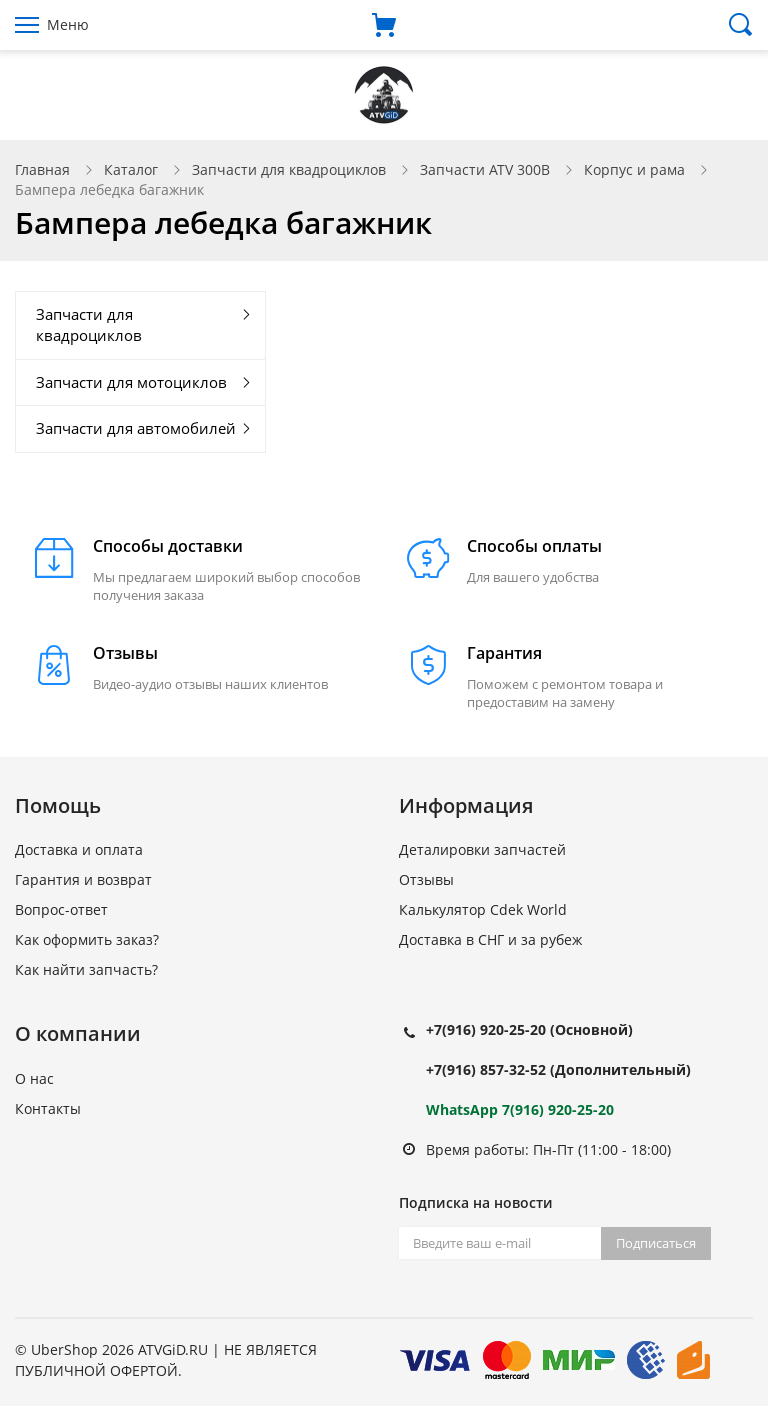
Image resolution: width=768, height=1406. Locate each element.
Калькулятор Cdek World (483, 909)
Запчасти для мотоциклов (131, 382)
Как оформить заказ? (87, 939)
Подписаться (656, 1243)
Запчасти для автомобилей (136, 428)
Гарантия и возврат (83, 879)
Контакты (48, 1108)
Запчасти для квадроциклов (289, 169)
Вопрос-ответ (61, 909)
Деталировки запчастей (482, 849)
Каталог (131, 169)
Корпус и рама (634, 169)
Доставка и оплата (79, 849)
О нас (34, 1078)
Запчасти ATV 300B (485, 169)
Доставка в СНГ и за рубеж (490, 939)
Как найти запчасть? (86, 969)
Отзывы (426, 879)
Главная (42, 169)
